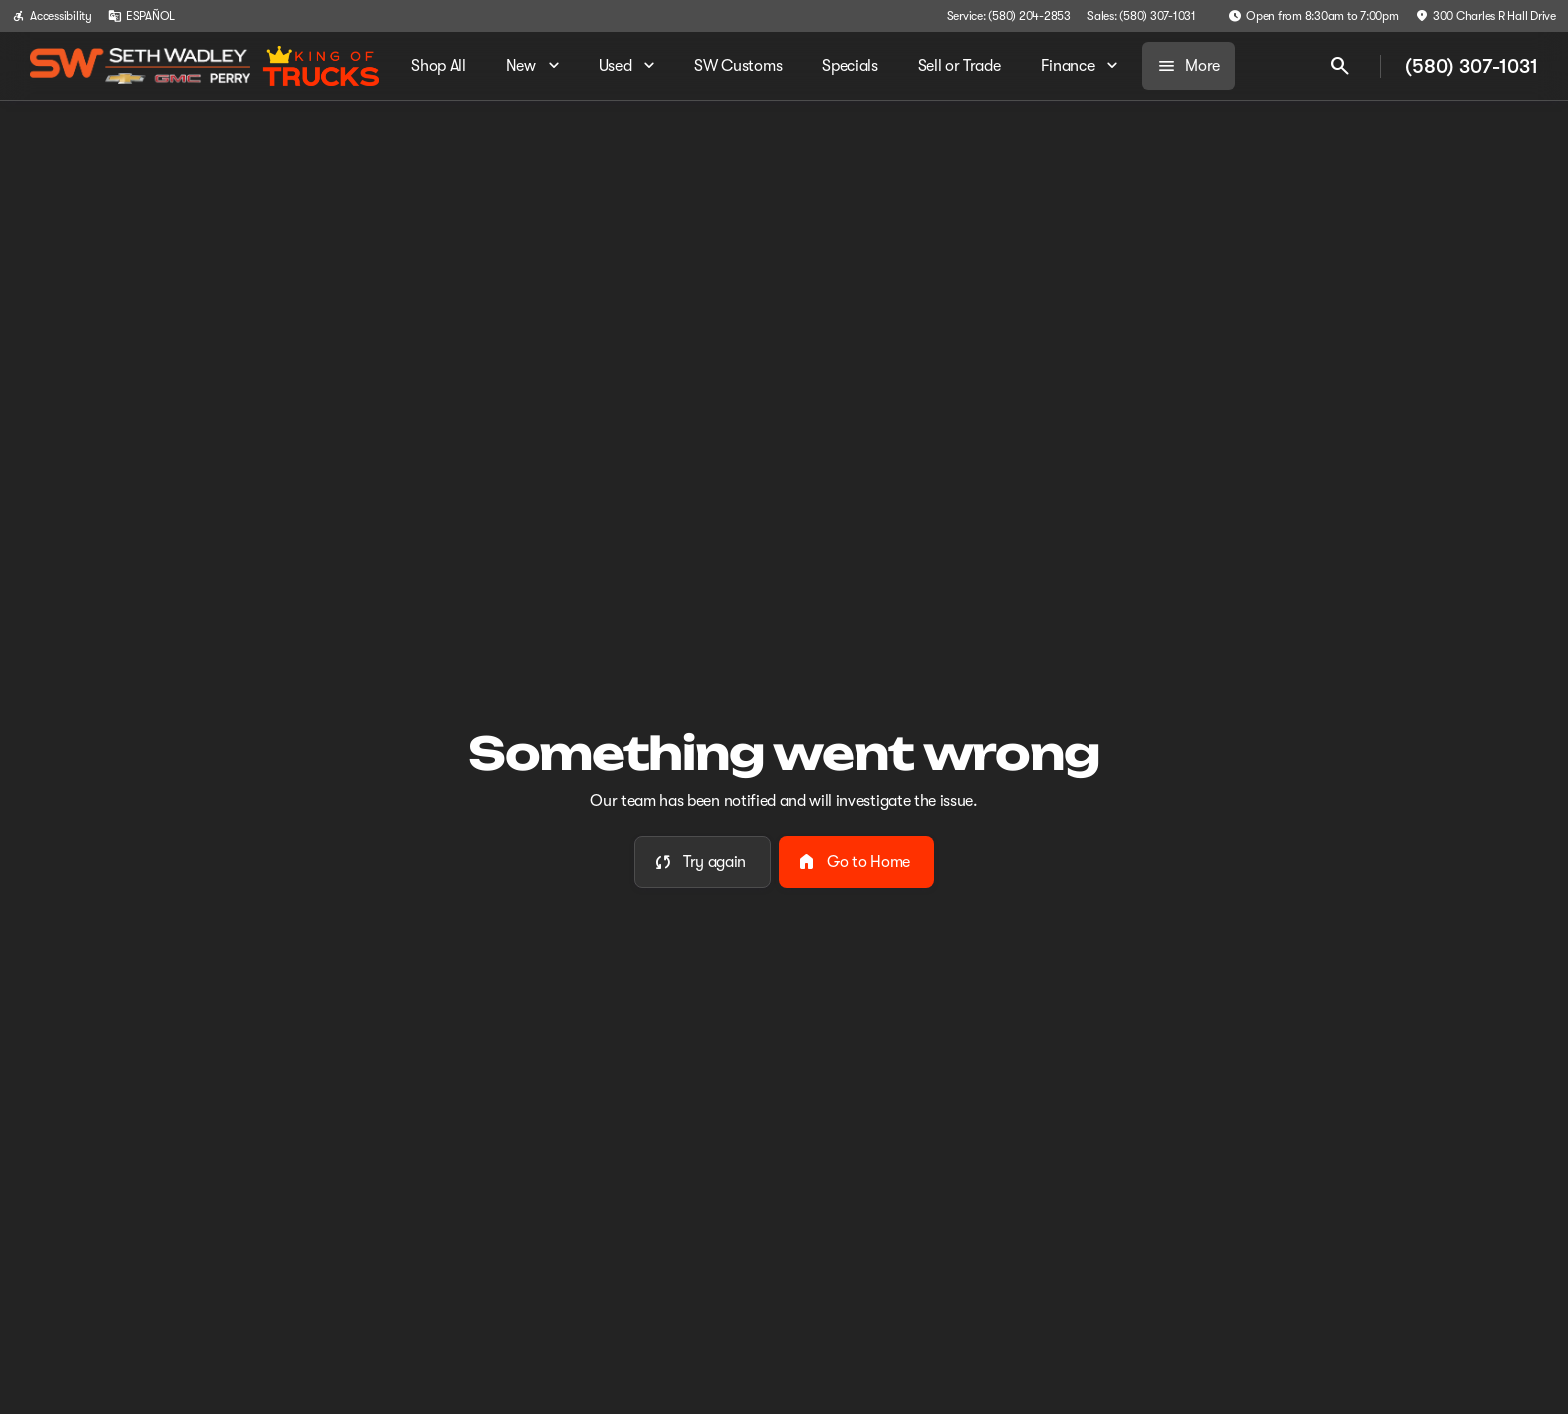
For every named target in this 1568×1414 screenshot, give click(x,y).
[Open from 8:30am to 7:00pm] (1313, 16)
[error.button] (702, 862)
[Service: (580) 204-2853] (1009, 16)
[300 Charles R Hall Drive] (1485, 16)
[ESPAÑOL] (141, 16)
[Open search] (1340, 66)
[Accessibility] (52, 16)
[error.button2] (856, 862)
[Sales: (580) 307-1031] (1141, 16)
